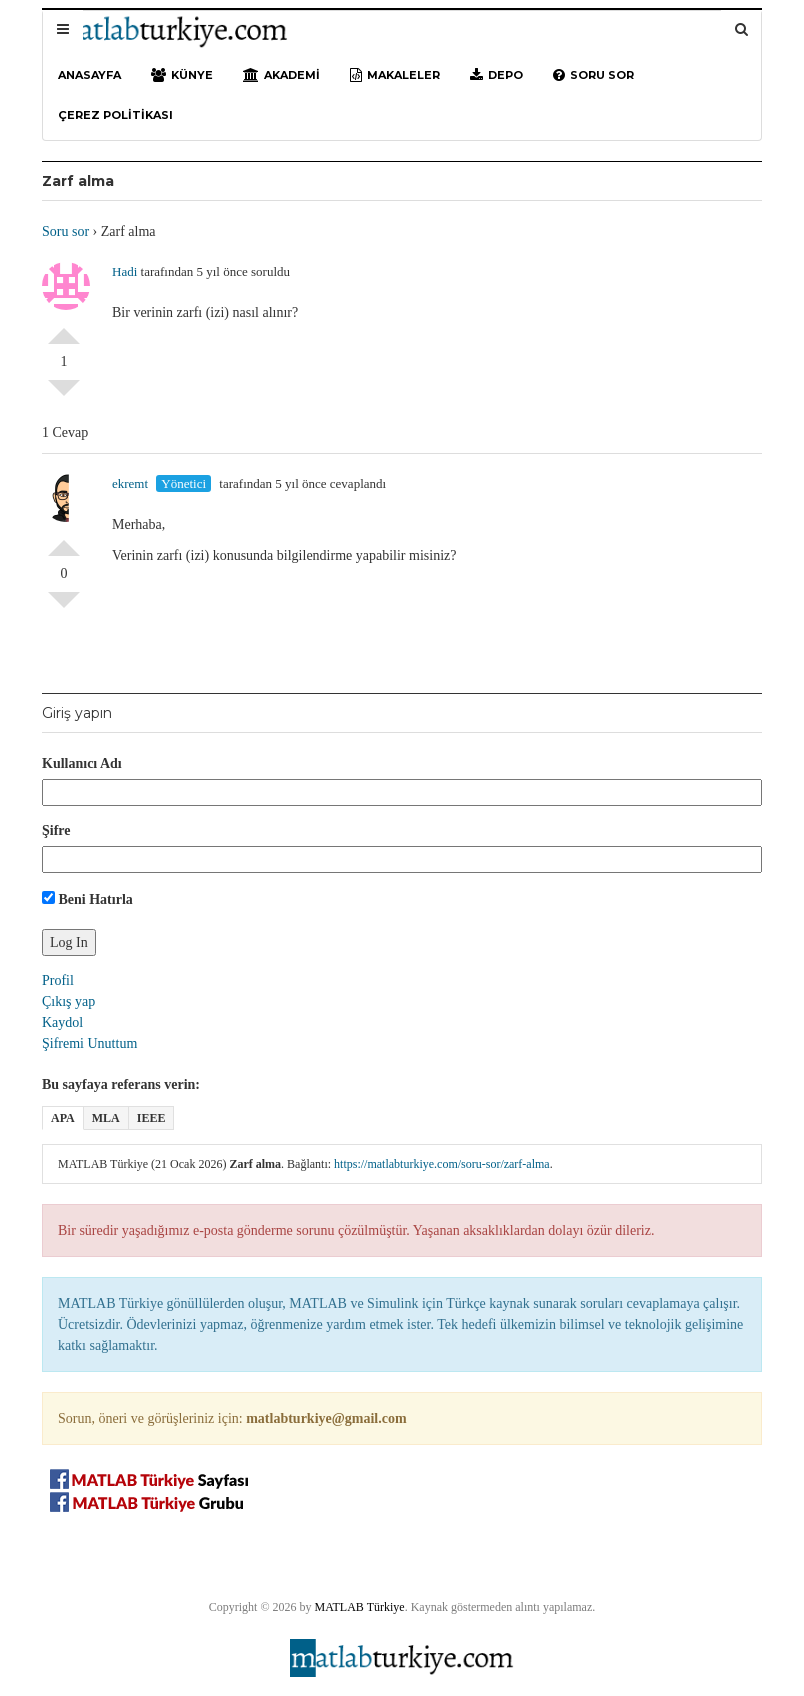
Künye (182, 75)
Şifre (56, 830)
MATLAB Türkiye (360, 1607)
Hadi (124, 271)
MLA (106, 1118)
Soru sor (593, 75)
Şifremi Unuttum (89, 1043)
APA (63, 1118)
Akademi (281, 75)
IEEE (151, 1118)
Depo (496, 75)
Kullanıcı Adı (82, 763)
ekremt (130, 483)
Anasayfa (89, 75)
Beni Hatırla (87, 899)
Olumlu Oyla (64, 328)
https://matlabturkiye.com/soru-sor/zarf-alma (442, 1164)
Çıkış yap (68, 1001)
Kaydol (62, 1022)
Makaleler (395, 75)
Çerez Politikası (115, 115)
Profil (58, 980)
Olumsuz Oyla (64, 396)
